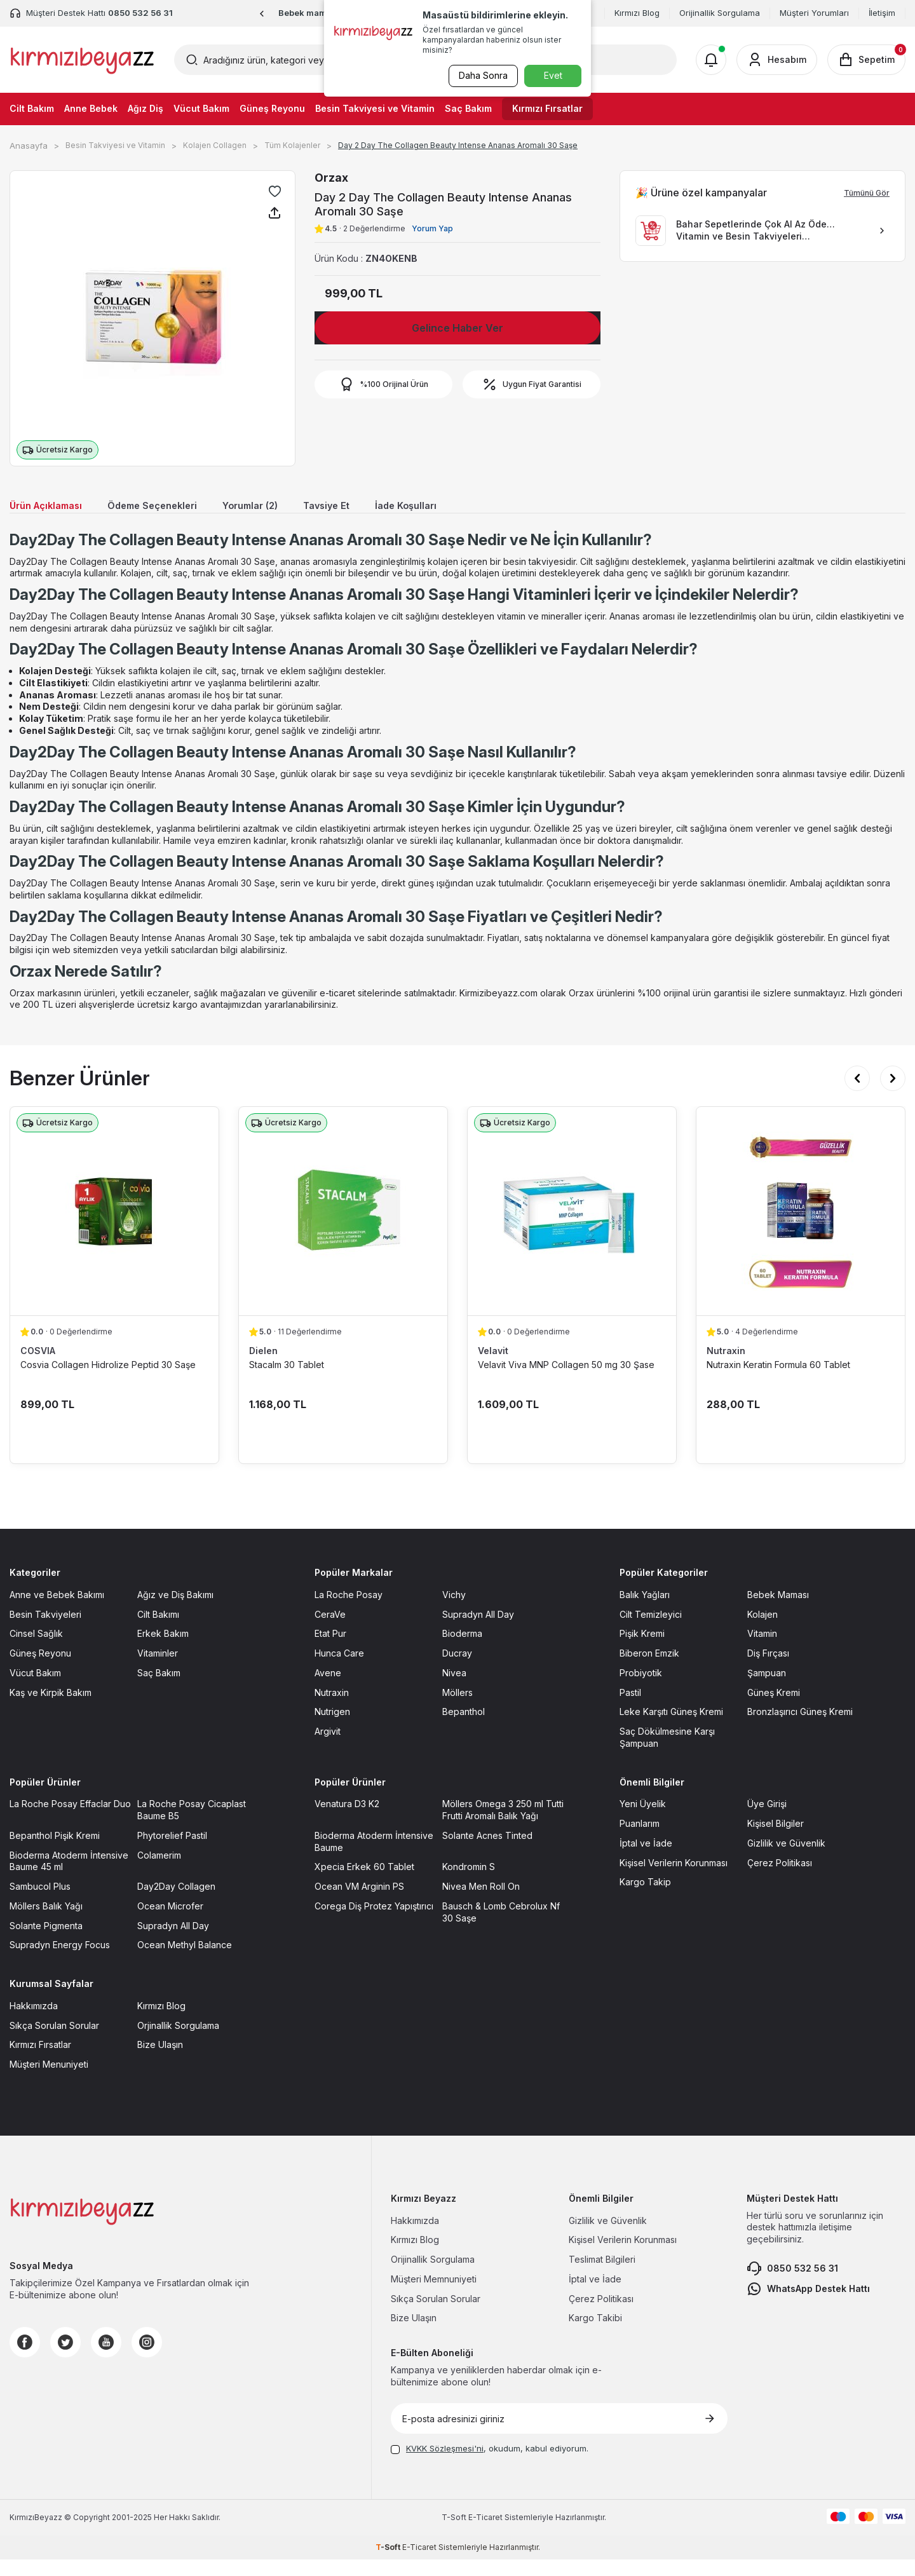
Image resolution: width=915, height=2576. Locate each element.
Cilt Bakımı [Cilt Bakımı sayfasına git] (158, 1630)
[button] (262, 13)
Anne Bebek (91, 108)
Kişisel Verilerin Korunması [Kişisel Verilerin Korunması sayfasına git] (674, 1878)
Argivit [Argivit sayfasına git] (328, 1747)
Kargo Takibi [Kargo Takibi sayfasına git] (595, 2334)
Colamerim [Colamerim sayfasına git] (159, 1871)
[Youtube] (106, 2358)
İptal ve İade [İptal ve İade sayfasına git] (646, 1859)
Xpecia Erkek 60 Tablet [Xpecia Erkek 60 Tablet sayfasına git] (364, 1883)
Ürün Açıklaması (53, 506)
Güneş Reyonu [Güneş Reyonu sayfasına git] (40, 1669)
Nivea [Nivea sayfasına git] (454, 1688)
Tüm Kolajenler (292, 145)
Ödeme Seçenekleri (174, 506)
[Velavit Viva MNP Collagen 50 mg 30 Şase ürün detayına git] (572, 1227)
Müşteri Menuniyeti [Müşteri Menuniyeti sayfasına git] (49, 2080)
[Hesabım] (776, 59)
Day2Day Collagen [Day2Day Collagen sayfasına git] (176, 1902)
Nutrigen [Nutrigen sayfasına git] (332, 1728)
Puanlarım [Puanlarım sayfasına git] (640, 1839)
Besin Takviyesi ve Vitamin (375, 108)
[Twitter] (65, 2358)
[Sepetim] (866, 59)
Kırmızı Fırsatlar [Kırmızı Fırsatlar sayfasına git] (40, 2061)
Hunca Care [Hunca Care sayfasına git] (339, 1669)
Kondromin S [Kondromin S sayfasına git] (468, 1883)
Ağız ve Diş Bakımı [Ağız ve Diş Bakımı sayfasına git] (175, 1610)
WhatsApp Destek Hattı (808, 2304)
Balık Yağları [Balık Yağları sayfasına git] (645, 1610)
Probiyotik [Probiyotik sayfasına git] (641, 1688)
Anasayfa (29, 145)
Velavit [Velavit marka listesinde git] (493, 1367)
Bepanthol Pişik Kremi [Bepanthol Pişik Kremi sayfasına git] (55, 1851)
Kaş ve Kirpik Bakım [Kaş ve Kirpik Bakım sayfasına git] (51, 1708)
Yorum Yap (432, 228)
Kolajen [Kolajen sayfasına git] (762, 1630)
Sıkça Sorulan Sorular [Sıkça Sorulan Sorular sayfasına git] (54, 2041)
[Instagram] (147, 2358)
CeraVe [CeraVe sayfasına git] (330, 1630)
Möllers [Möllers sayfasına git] (457, 1708)
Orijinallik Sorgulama (719, 13)
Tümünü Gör (867, 193)
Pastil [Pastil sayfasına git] (630, 1708)
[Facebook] (25, 2358)
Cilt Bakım (32, 108)
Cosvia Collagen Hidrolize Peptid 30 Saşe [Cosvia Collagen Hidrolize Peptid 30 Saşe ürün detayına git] (108, 1381)
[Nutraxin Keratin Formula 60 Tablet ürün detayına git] (800, 1227)
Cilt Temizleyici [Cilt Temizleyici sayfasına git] (651, 1630)
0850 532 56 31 (792, 2284)
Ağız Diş (145, 108)
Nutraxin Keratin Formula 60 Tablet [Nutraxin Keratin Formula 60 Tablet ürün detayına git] (778, 1381)
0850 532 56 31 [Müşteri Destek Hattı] (140, 13)
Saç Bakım (468, 108)
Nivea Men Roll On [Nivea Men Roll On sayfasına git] (481, 1902)
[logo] (82, 60)
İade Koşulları (461, 506)
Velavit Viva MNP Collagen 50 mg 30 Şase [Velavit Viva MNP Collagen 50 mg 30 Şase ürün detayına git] (566, 1381)
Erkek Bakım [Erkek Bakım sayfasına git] (163, 1649)
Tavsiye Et (372, 506)
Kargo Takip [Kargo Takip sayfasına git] (645, 1898)
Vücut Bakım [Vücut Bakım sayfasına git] (35, 1688)
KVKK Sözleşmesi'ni (445, 2465)
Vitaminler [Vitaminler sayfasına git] (157, 1669)
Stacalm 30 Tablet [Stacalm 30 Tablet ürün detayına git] (286, 1381)
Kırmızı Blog (637, 13)
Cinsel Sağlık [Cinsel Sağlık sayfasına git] (36, 1649)
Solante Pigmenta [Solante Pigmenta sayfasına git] (46, 1941)
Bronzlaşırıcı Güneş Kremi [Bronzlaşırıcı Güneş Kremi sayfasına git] (800, 1728)
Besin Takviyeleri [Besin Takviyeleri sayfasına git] (45, 1630)
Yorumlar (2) (287, 506)
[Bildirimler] (711, 59)
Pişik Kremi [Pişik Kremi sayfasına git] (642, 1649)
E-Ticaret (485, 2533)
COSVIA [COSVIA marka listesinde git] (37, 1367)
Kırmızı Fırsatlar (547, 108)
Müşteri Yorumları (814, 13)
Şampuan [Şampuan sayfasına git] (766, 1688)
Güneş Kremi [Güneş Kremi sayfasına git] (773, 1708)
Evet (553, 75)
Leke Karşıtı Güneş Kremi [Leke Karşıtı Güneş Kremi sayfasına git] (671, 1728)
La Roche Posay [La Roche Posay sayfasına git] (349, 1610)
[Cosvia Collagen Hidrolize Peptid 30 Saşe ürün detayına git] (114, 1227)
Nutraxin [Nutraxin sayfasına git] (332, 1708)
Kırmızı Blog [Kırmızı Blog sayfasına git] (161, 2021)
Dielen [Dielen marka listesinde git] (263, 1367)
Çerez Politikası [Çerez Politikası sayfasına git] (779, 1878)
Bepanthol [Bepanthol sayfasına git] (463, 1728)
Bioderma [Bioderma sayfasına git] (462, 1649)
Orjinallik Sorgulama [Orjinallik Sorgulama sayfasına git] (178, 2041)
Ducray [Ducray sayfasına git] (457, 1669)
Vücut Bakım (201, 108)
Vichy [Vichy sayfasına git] (454, 1610)
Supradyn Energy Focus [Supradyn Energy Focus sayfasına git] (60, 1961)
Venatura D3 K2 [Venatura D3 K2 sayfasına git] (347, 1820)
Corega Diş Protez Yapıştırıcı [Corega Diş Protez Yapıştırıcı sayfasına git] (374, 1921)
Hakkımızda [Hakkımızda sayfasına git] (34, 2021)
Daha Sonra (480, 75)
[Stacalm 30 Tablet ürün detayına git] (343, 1227)
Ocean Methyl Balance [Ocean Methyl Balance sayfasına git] (184, 1961)
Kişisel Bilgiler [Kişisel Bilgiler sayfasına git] (775, 1839)
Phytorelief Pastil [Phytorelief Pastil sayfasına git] (172, 1851)
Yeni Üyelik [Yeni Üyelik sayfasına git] (643, 1820)
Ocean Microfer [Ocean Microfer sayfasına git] (170, 1921)
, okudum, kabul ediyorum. (489, 2465)
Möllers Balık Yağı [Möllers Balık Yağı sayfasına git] (46, 1921)
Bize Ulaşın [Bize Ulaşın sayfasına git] (160, 2061)
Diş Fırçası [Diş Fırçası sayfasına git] (768, 1669)
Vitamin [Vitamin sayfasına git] (762, 1649)
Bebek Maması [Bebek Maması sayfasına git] (778, 1610)
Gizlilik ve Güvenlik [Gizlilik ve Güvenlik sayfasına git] (786, 1859)
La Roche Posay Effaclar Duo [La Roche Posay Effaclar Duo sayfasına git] (70, 1820)
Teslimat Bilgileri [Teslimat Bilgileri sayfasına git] (602, 2275)
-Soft (455, 2533)
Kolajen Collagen (215, 145)
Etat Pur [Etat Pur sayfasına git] (330, 1649)
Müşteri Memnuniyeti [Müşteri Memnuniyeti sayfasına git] (434, 2294)
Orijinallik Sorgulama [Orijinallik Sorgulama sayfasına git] (433, 2275)
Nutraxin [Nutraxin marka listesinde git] (726, 1367)
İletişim (882, 13)
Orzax (331, 177)
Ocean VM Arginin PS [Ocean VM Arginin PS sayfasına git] (359, 1902)
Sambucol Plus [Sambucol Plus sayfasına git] (40, 1902)
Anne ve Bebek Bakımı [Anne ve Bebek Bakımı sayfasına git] (57, 1610)
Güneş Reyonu (272, 108)
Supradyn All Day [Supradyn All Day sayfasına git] (478, 1630)
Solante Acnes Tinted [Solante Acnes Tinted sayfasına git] (487, 1851)
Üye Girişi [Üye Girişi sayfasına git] (767, 1820)
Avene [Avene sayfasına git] (328, 1688)
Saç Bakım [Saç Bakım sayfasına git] (158, 1688)
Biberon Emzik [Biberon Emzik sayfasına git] (649, 1669)
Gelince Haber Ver (457, 328)
